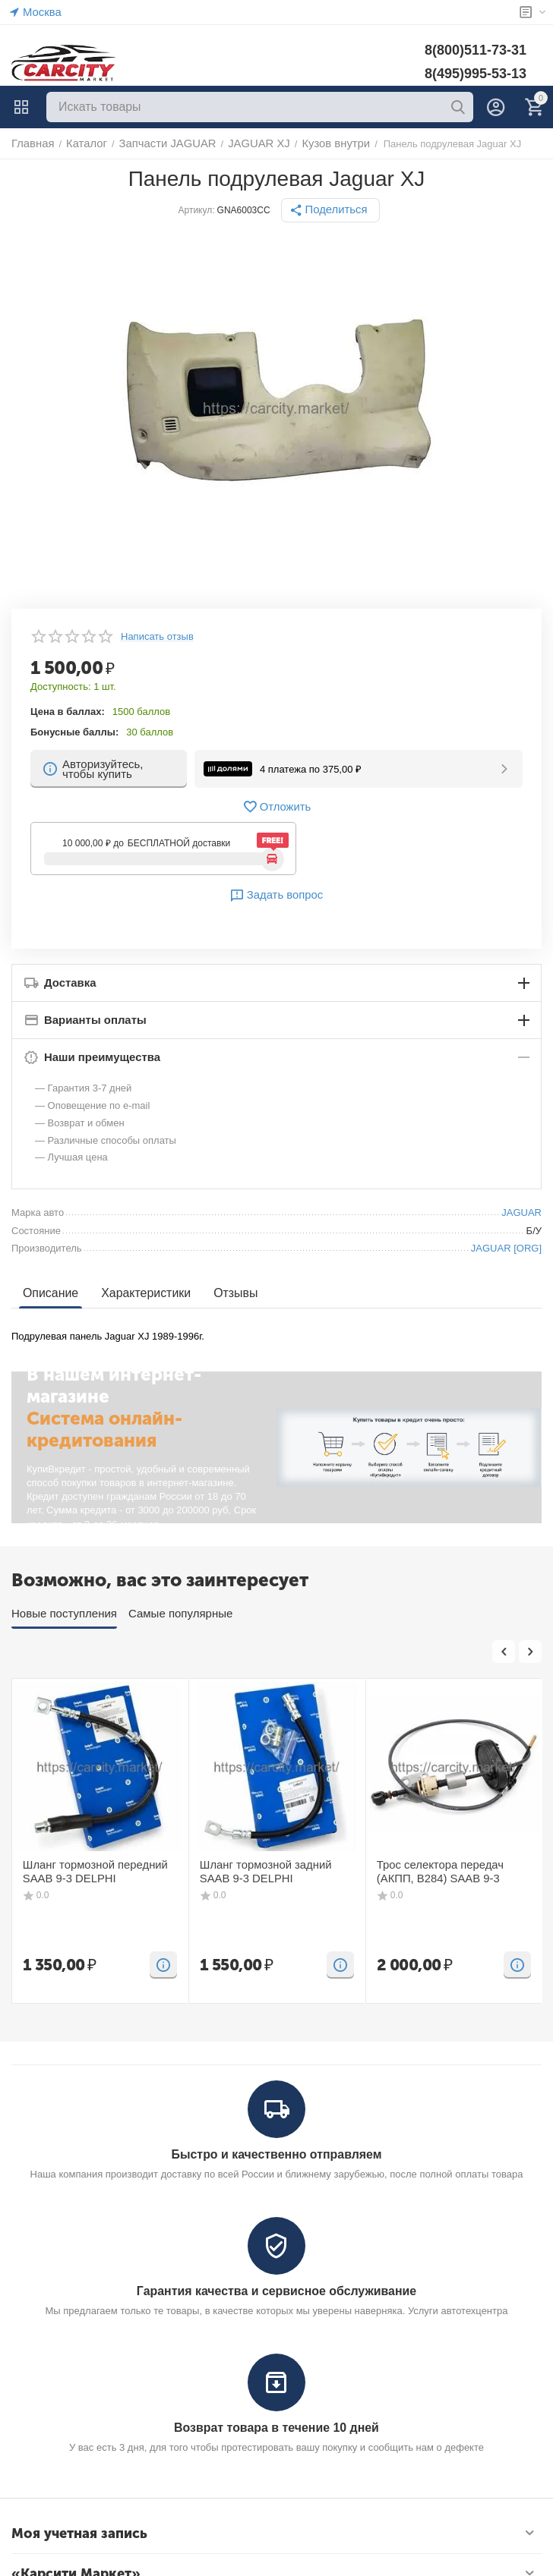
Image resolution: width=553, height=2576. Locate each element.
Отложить (276, 806)
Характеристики (140, 1292)
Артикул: (200, 210)
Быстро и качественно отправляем (276, 2153)
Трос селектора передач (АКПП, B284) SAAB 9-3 (450, 1870)
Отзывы (226, 1292)
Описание (49, 1292)
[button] (330, 210)
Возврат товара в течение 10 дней (276, 2424)
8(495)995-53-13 (475, 73)
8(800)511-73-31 (475, 50)
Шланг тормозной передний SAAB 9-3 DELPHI (86, 1870)
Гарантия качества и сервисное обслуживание (276, 2288)
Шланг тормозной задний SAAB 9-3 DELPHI (272, 1870)
